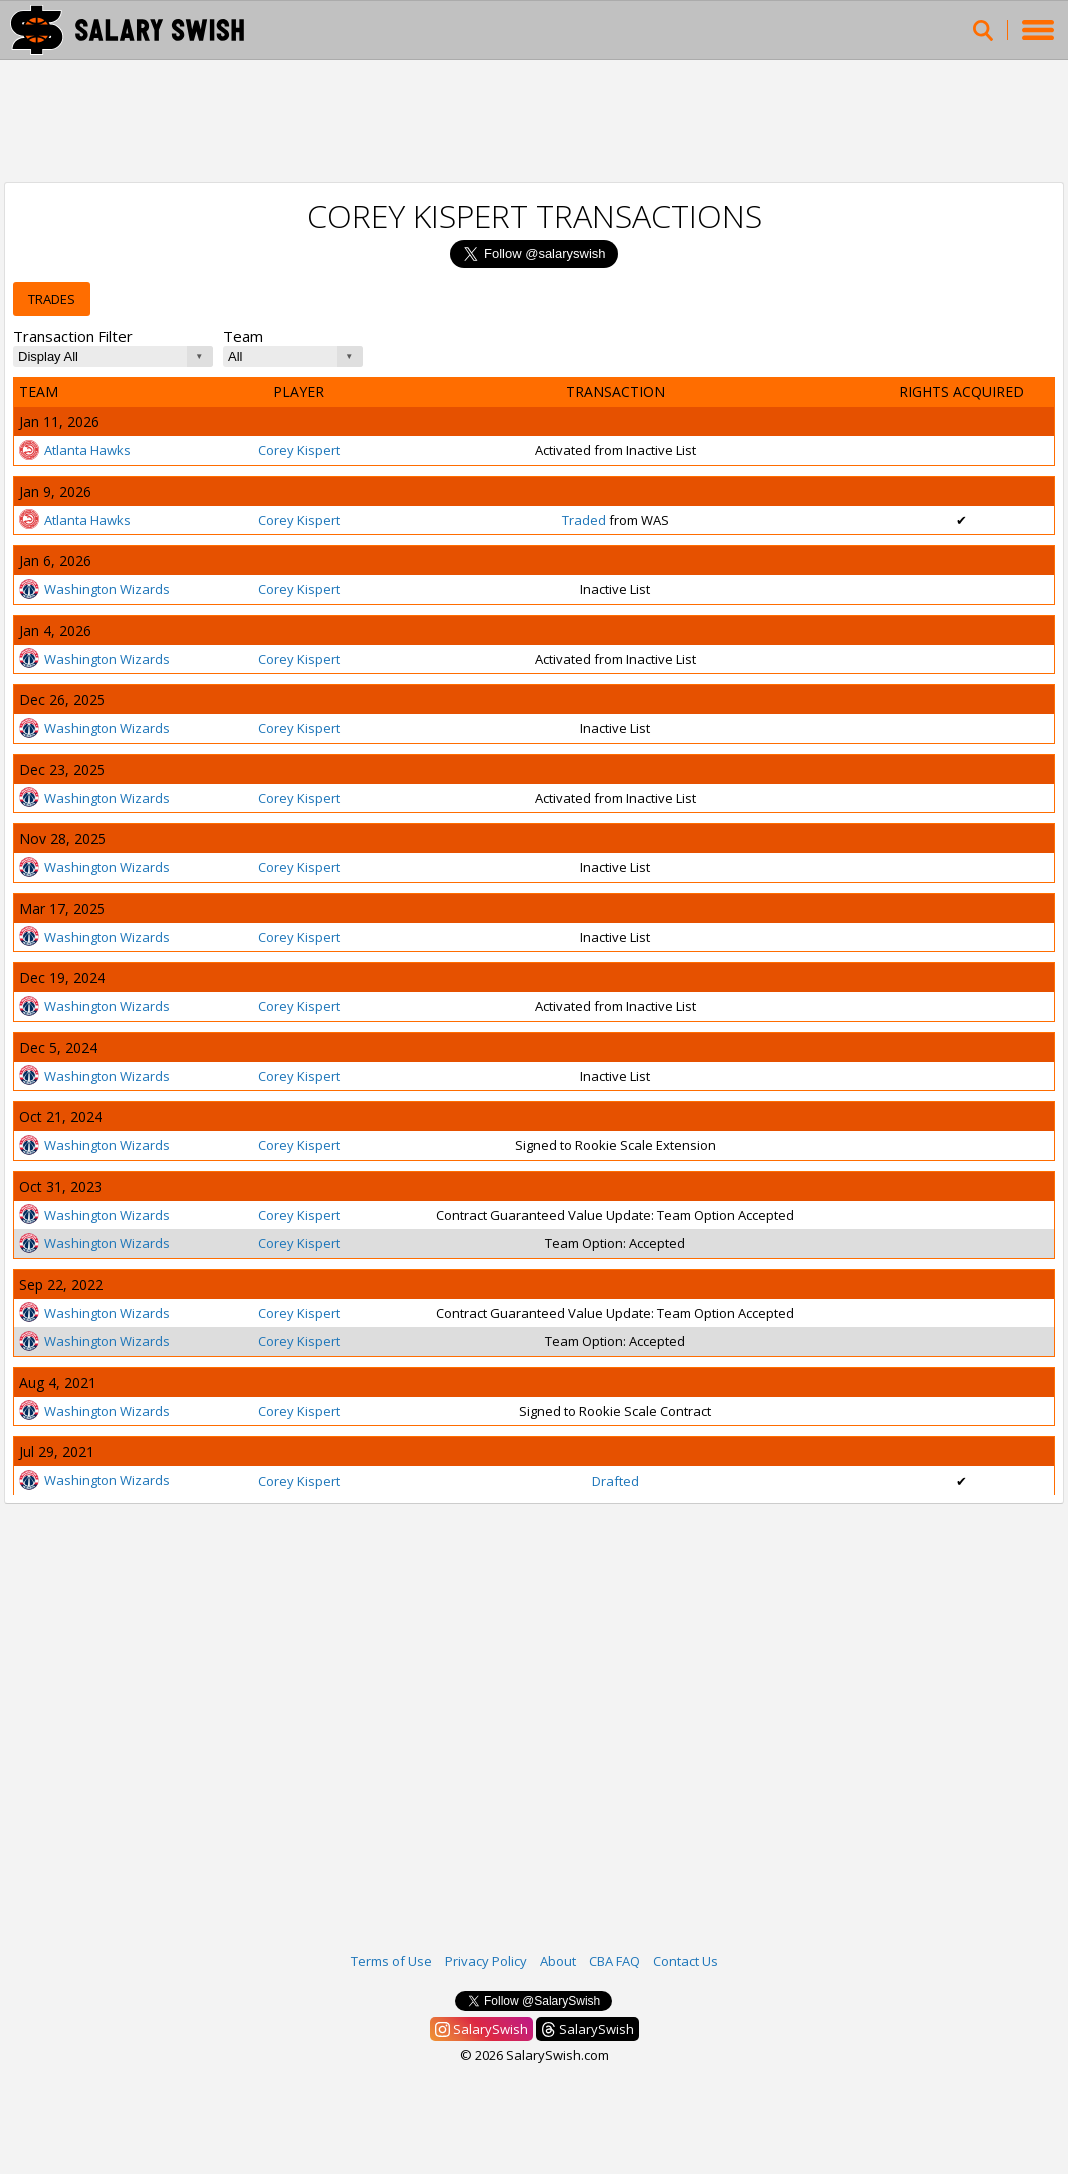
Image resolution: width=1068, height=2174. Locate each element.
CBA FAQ (614, 1961)
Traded (584, 520)
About (558, 1961)
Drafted (615, 1481)
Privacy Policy (486, 1961)
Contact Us (685, 1961)
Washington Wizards (94, 589)
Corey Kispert (299, 450)
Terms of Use (391, 1961)
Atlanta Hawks (75, 450)
